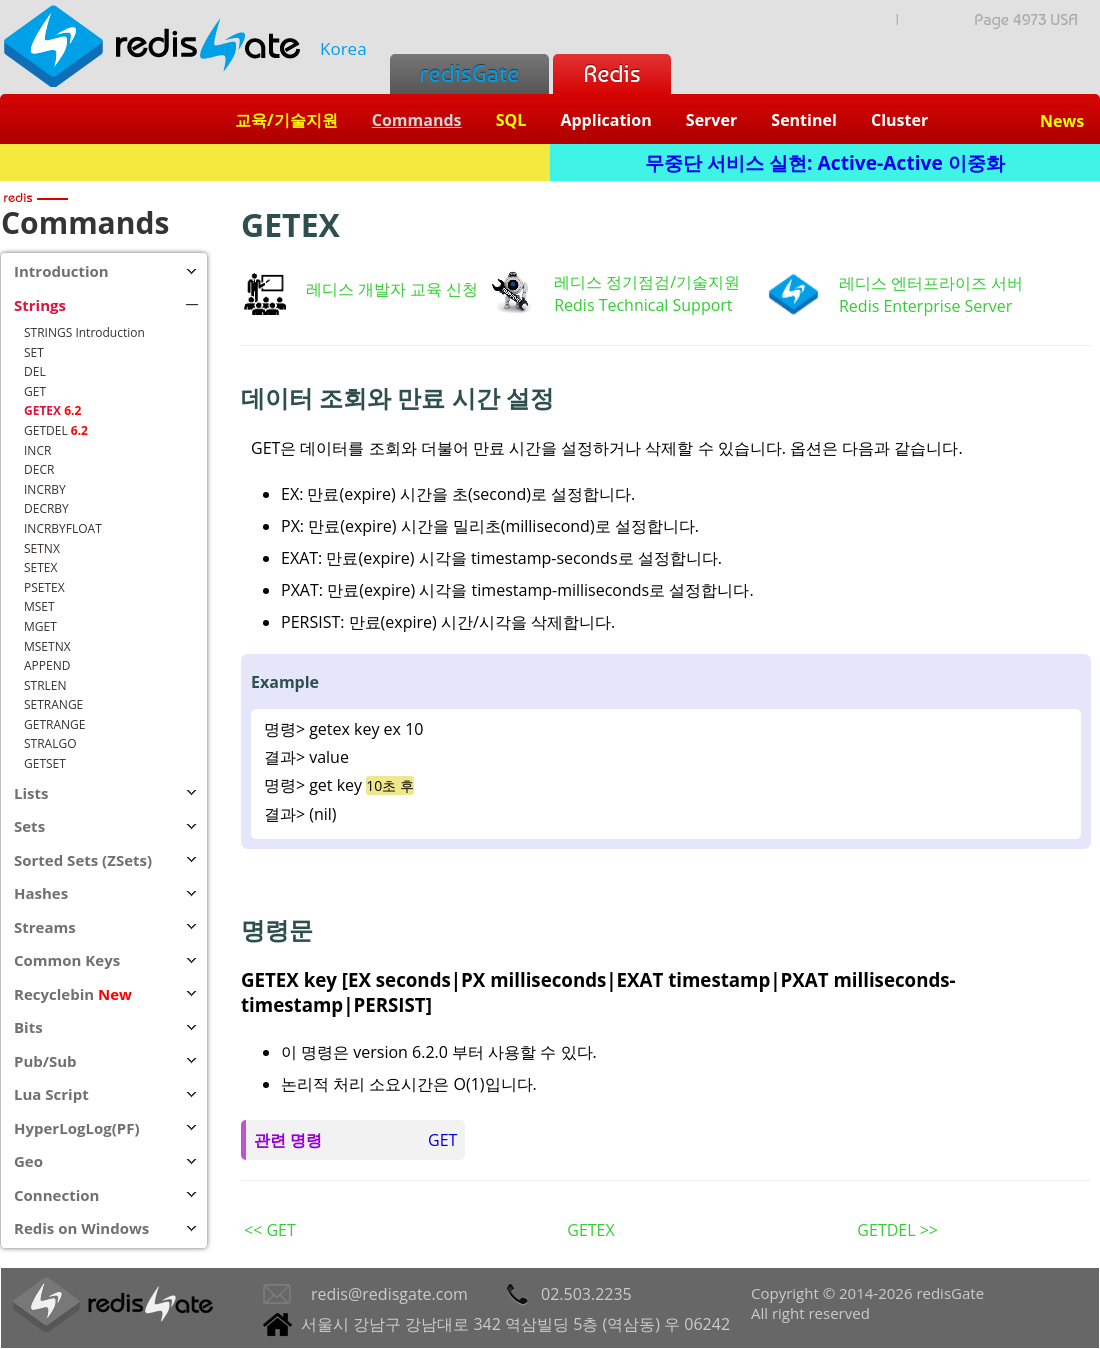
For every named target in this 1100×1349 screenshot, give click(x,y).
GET (442, 1140)
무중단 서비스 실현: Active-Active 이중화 (825, 162)
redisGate (469, 73)
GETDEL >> (897, 1230)
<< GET (270, 1230)
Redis (611, 73)
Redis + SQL (274, 162)
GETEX (590, 1230)
